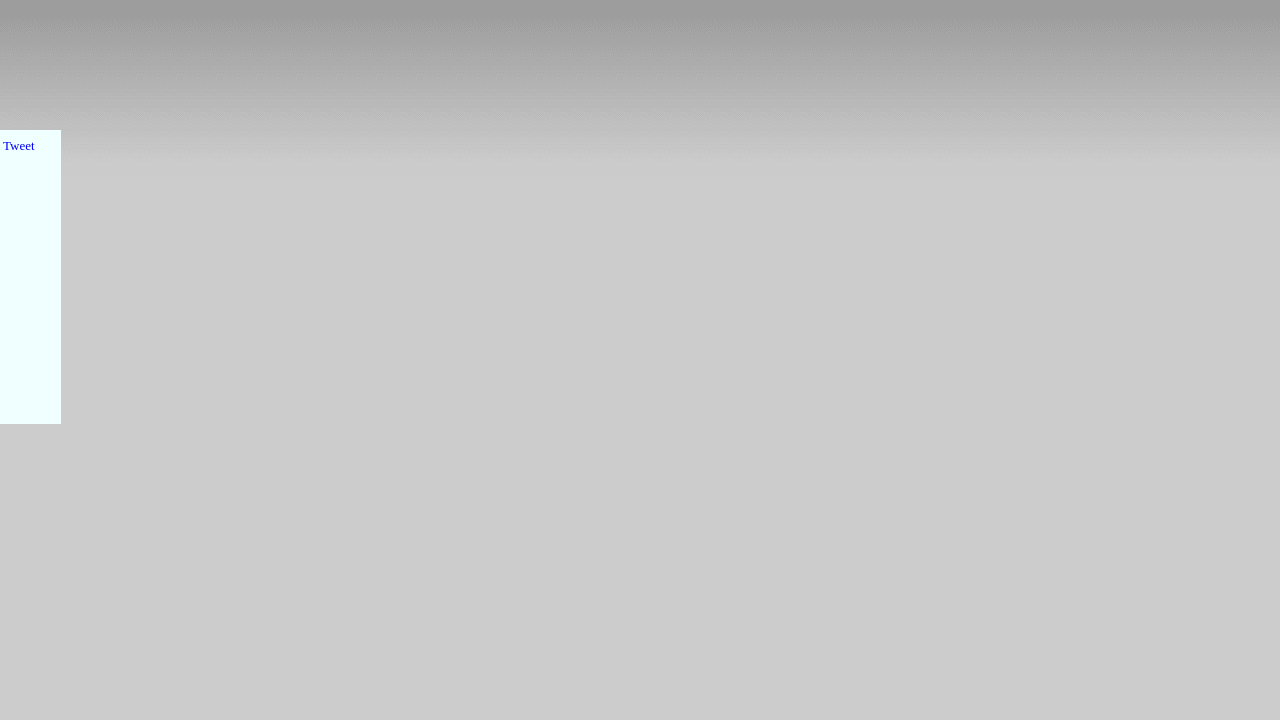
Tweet (19, 145)
